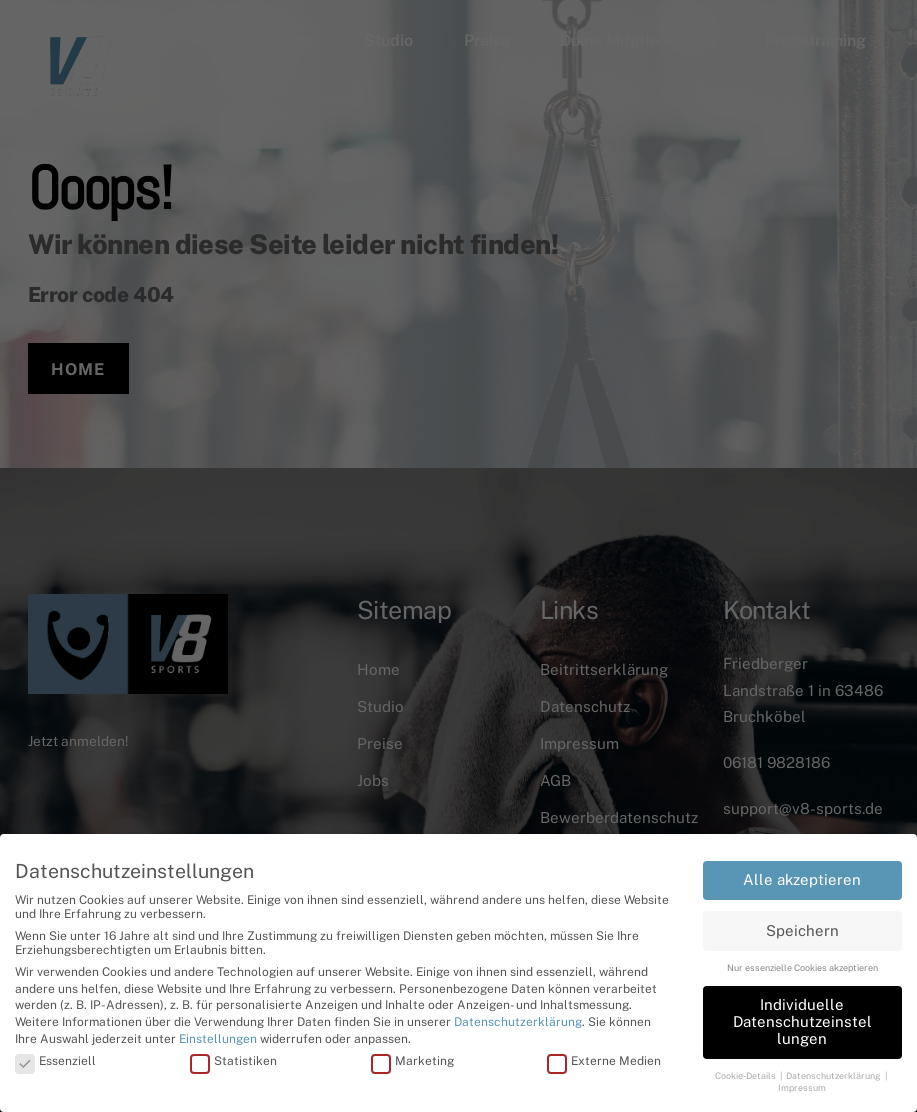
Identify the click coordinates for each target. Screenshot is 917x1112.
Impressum (802, 1087)
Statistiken (233, 1061)
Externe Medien (604, 1061)
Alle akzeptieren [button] (802, 879)
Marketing (412, 1061)
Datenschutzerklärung (518, 1022)
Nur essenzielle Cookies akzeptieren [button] (802, 967)
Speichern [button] (802, 930)
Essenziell (55, 1061)
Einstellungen (218, 1039)
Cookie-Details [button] (746, 1075)
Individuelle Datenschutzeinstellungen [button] (802, 1021)
